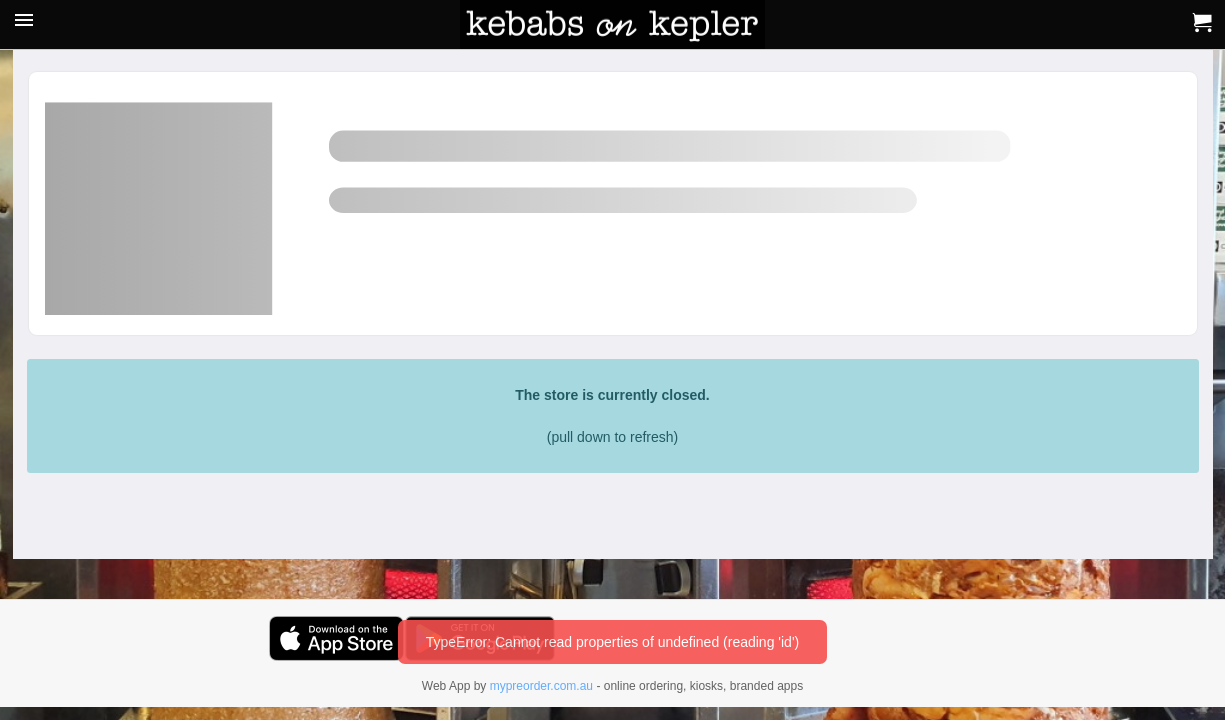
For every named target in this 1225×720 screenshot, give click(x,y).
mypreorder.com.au (541, 686)
